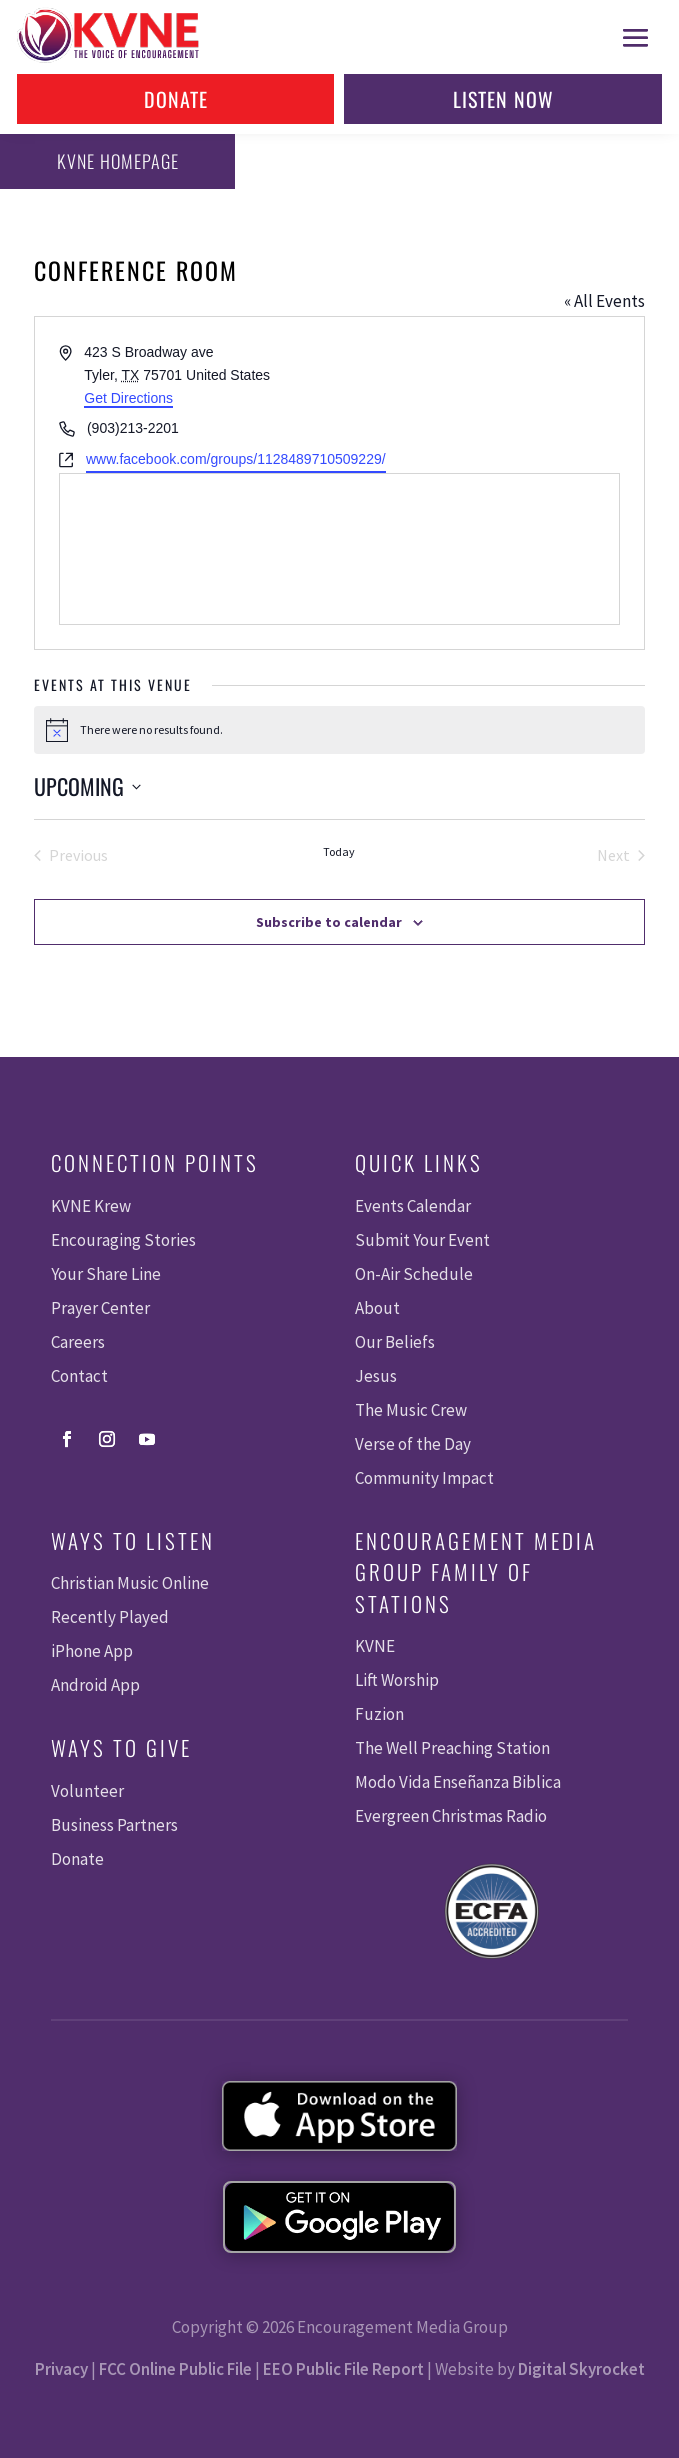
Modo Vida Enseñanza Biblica (458, 1782)
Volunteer (87, 1791)
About (377, 1308)
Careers (78, 1342)
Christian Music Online (130, 1583)
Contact (79, 1376)
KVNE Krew (91, 1206)
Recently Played (110, 1617)
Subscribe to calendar (329, 922)
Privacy (61, 2369)
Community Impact (424, 1478)
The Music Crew (411, 1410)
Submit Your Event (422, 1240)
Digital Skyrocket (581, 2369)
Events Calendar (413, 1206)
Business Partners (114, 1825)
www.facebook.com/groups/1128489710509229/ (236, 459)
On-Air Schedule (414, 1274)
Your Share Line (106, 1274)
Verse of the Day (413, 1444)
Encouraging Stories (123, 1240)
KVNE (375, 1646)
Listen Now (503, 99)
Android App (95, 1685)
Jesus (376, 1376)
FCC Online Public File (175, 2369)
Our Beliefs (395, 1342)
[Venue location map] (339, 549)
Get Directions (128, 398)
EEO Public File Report (343, 2369)
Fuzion (379, 1714)
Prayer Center (100, 1308)
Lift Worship (397, 1680)
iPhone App (92, 1651)
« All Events (604, 301)
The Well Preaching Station (452, 1748)
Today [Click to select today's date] (339, 851)
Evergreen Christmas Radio (451, 1816)
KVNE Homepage (118, 161)
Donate (176, 99)
